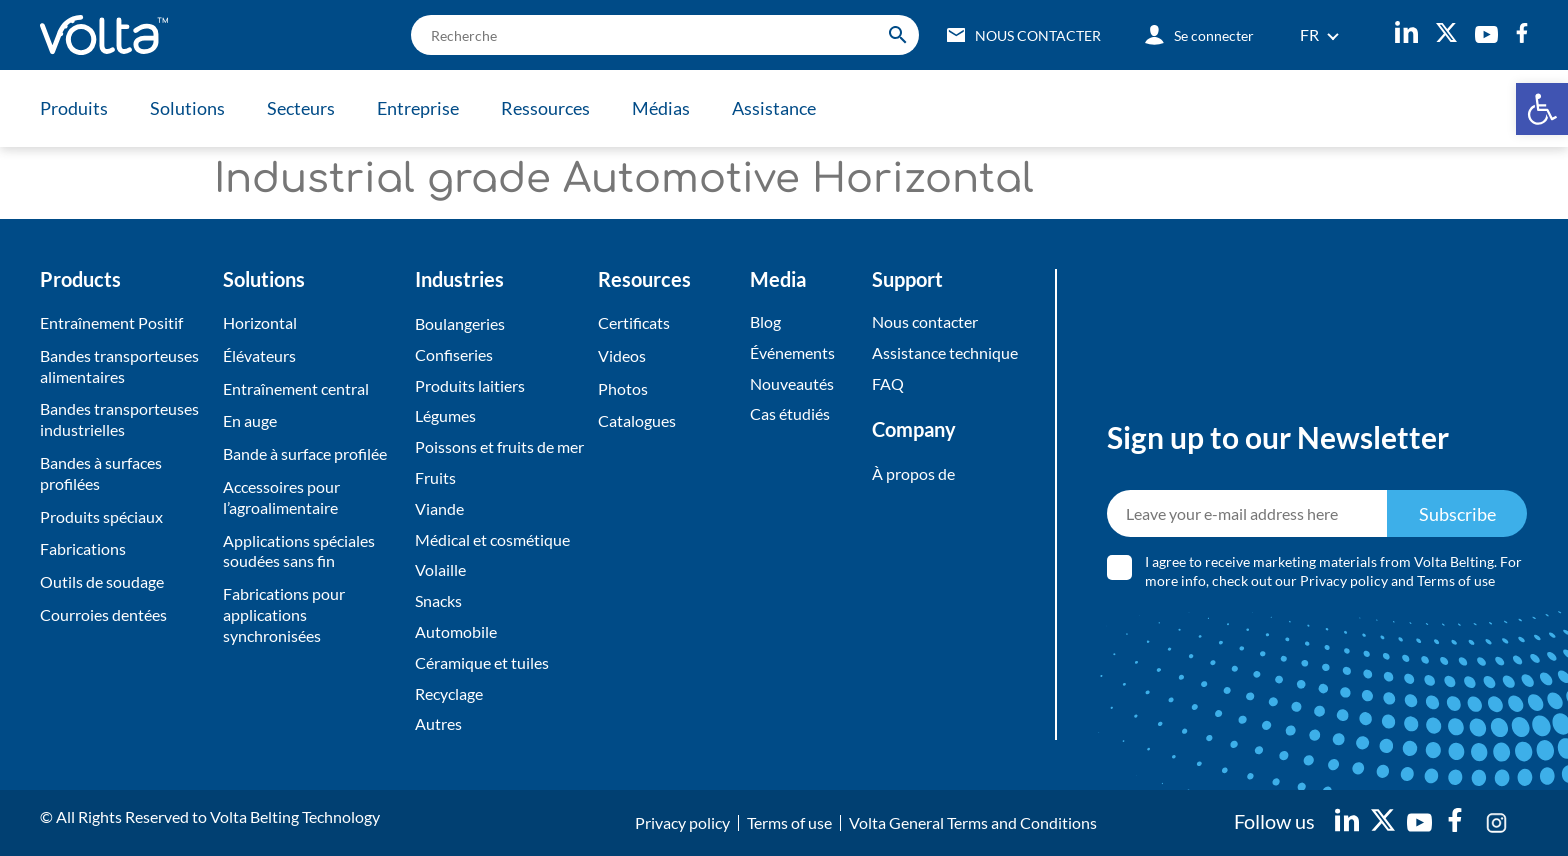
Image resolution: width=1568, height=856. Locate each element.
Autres (438, 723)
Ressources (545, 108)
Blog (765, 321)
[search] (665, 35)
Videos (622, 355)
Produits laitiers (470, 385)
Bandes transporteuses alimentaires (119, 366)
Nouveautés (792, 383)
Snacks (438, 600)
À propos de (913, 473)
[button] (1542, 109)
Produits (74, 108)
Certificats (634, 322)
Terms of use (1456, 580)
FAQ (888, 383)
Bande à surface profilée (305, 453)
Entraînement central (296, 388)
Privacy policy (1344, 580)
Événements (792, 352)
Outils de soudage (102, 581)
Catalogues (637, 420)
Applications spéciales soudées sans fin (299, 551)
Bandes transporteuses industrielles (119, 419)
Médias (661, 108)
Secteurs (301, 108)
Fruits (435, 477)
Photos (623, 388)
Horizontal (260, 322)
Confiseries (454, 354)
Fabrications (83, 548)
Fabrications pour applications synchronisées (284, 614)
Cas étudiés (790, 413)
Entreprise (418, 108)
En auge (250, 420)
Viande (439, 508)
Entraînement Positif (111, 322)
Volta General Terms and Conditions (973, 822)
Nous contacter (925, 321)
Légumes (445, 415)
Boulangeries (460, 323)
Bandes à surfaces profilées (101, 473)
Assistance (774, 108)
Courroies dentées (103, 614)
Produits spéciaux (101, 516)
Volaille (440, 569)
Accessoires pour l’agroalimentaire (281, 497)
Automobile (456, 631)
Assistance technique (945, 352)
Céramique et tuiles (482, 662)
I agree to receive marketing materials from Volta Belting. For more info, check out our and (1333, 571)
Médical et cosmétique (492, 539)
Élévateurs (259, 355)
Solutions (187, 108)
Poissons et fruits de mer (499, 446)
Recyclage (449, 693)
